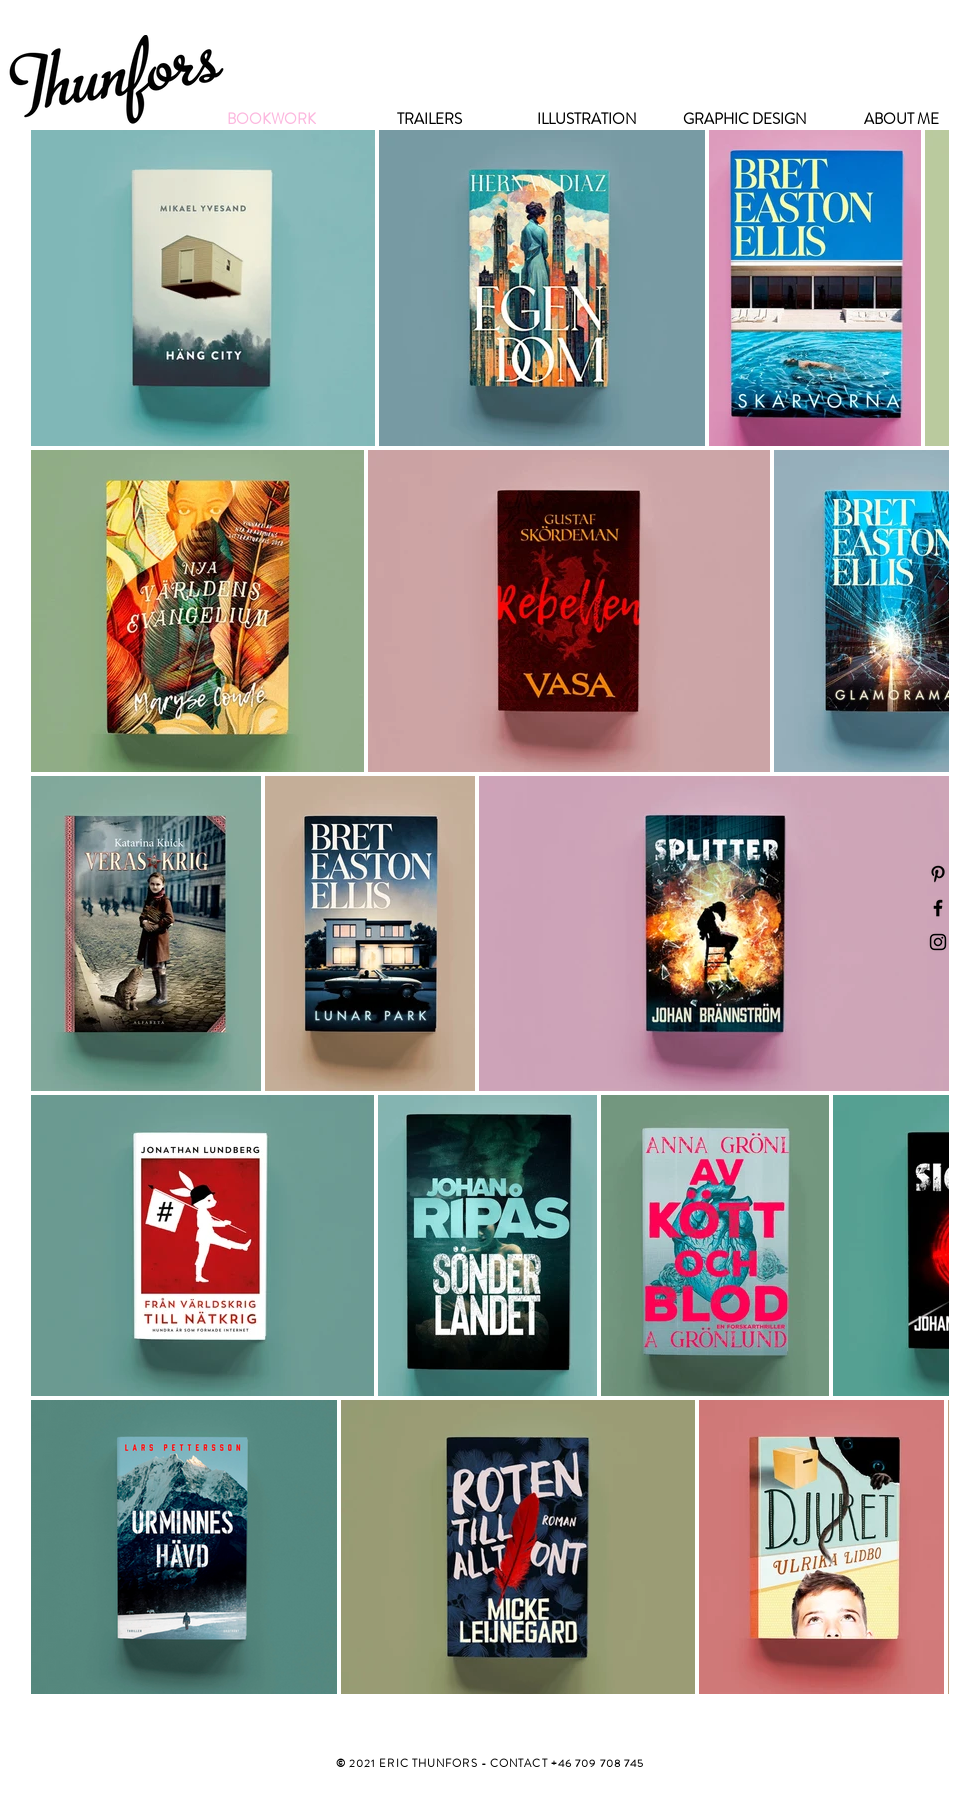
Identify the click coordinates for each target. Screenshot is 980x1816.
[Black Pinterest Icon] (938, 874)
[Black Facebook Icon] (938, 908)
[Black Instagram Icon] (938, 942)
